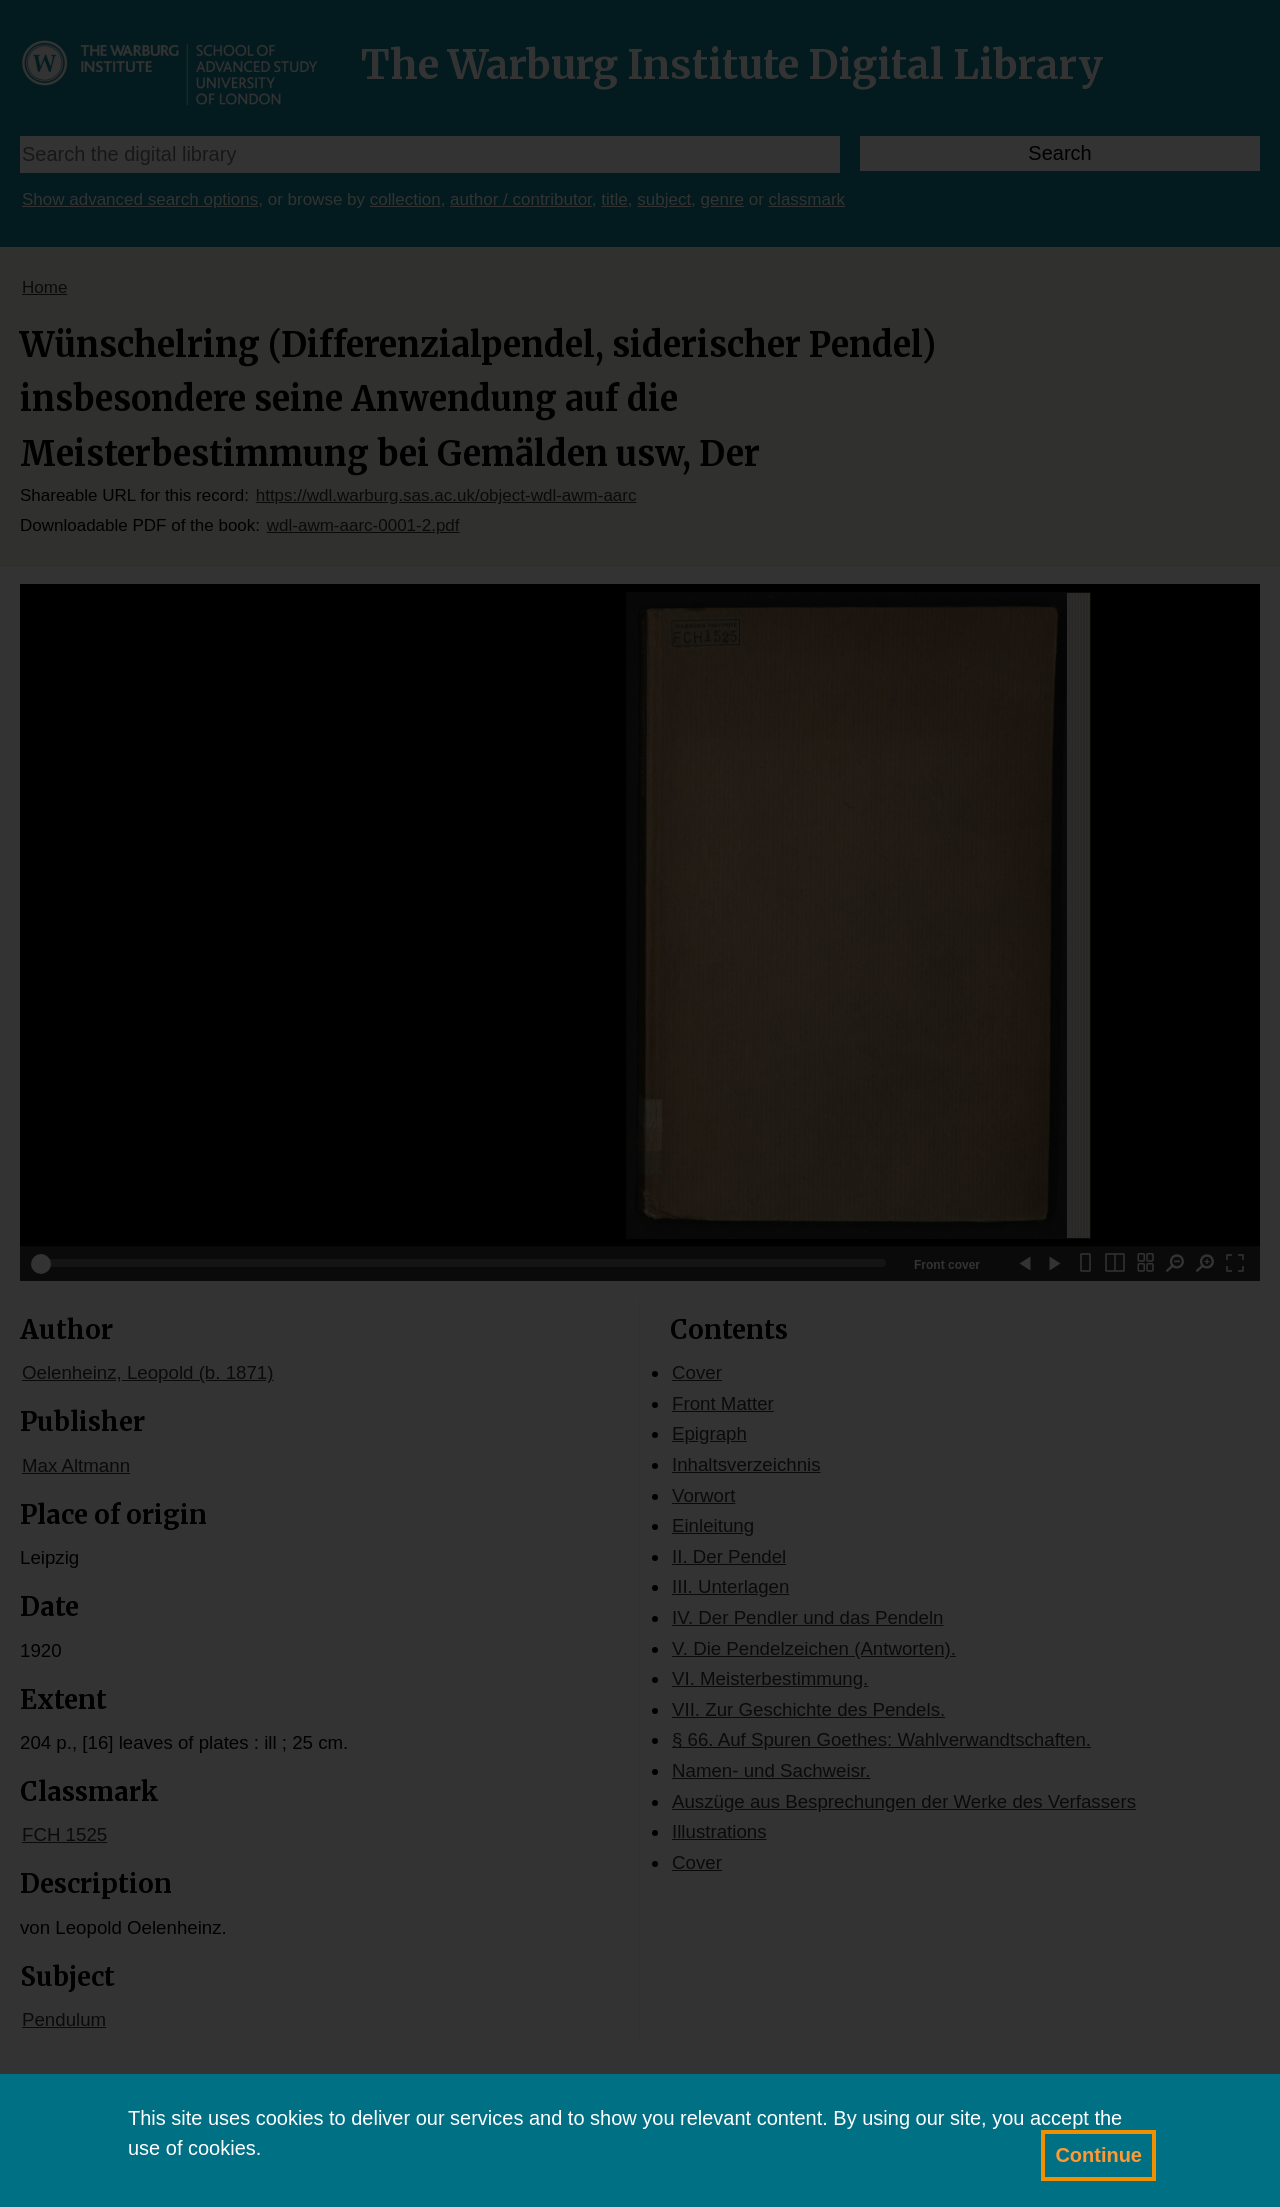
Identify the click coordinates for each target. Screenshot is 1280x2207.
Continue (1098, 2155)
